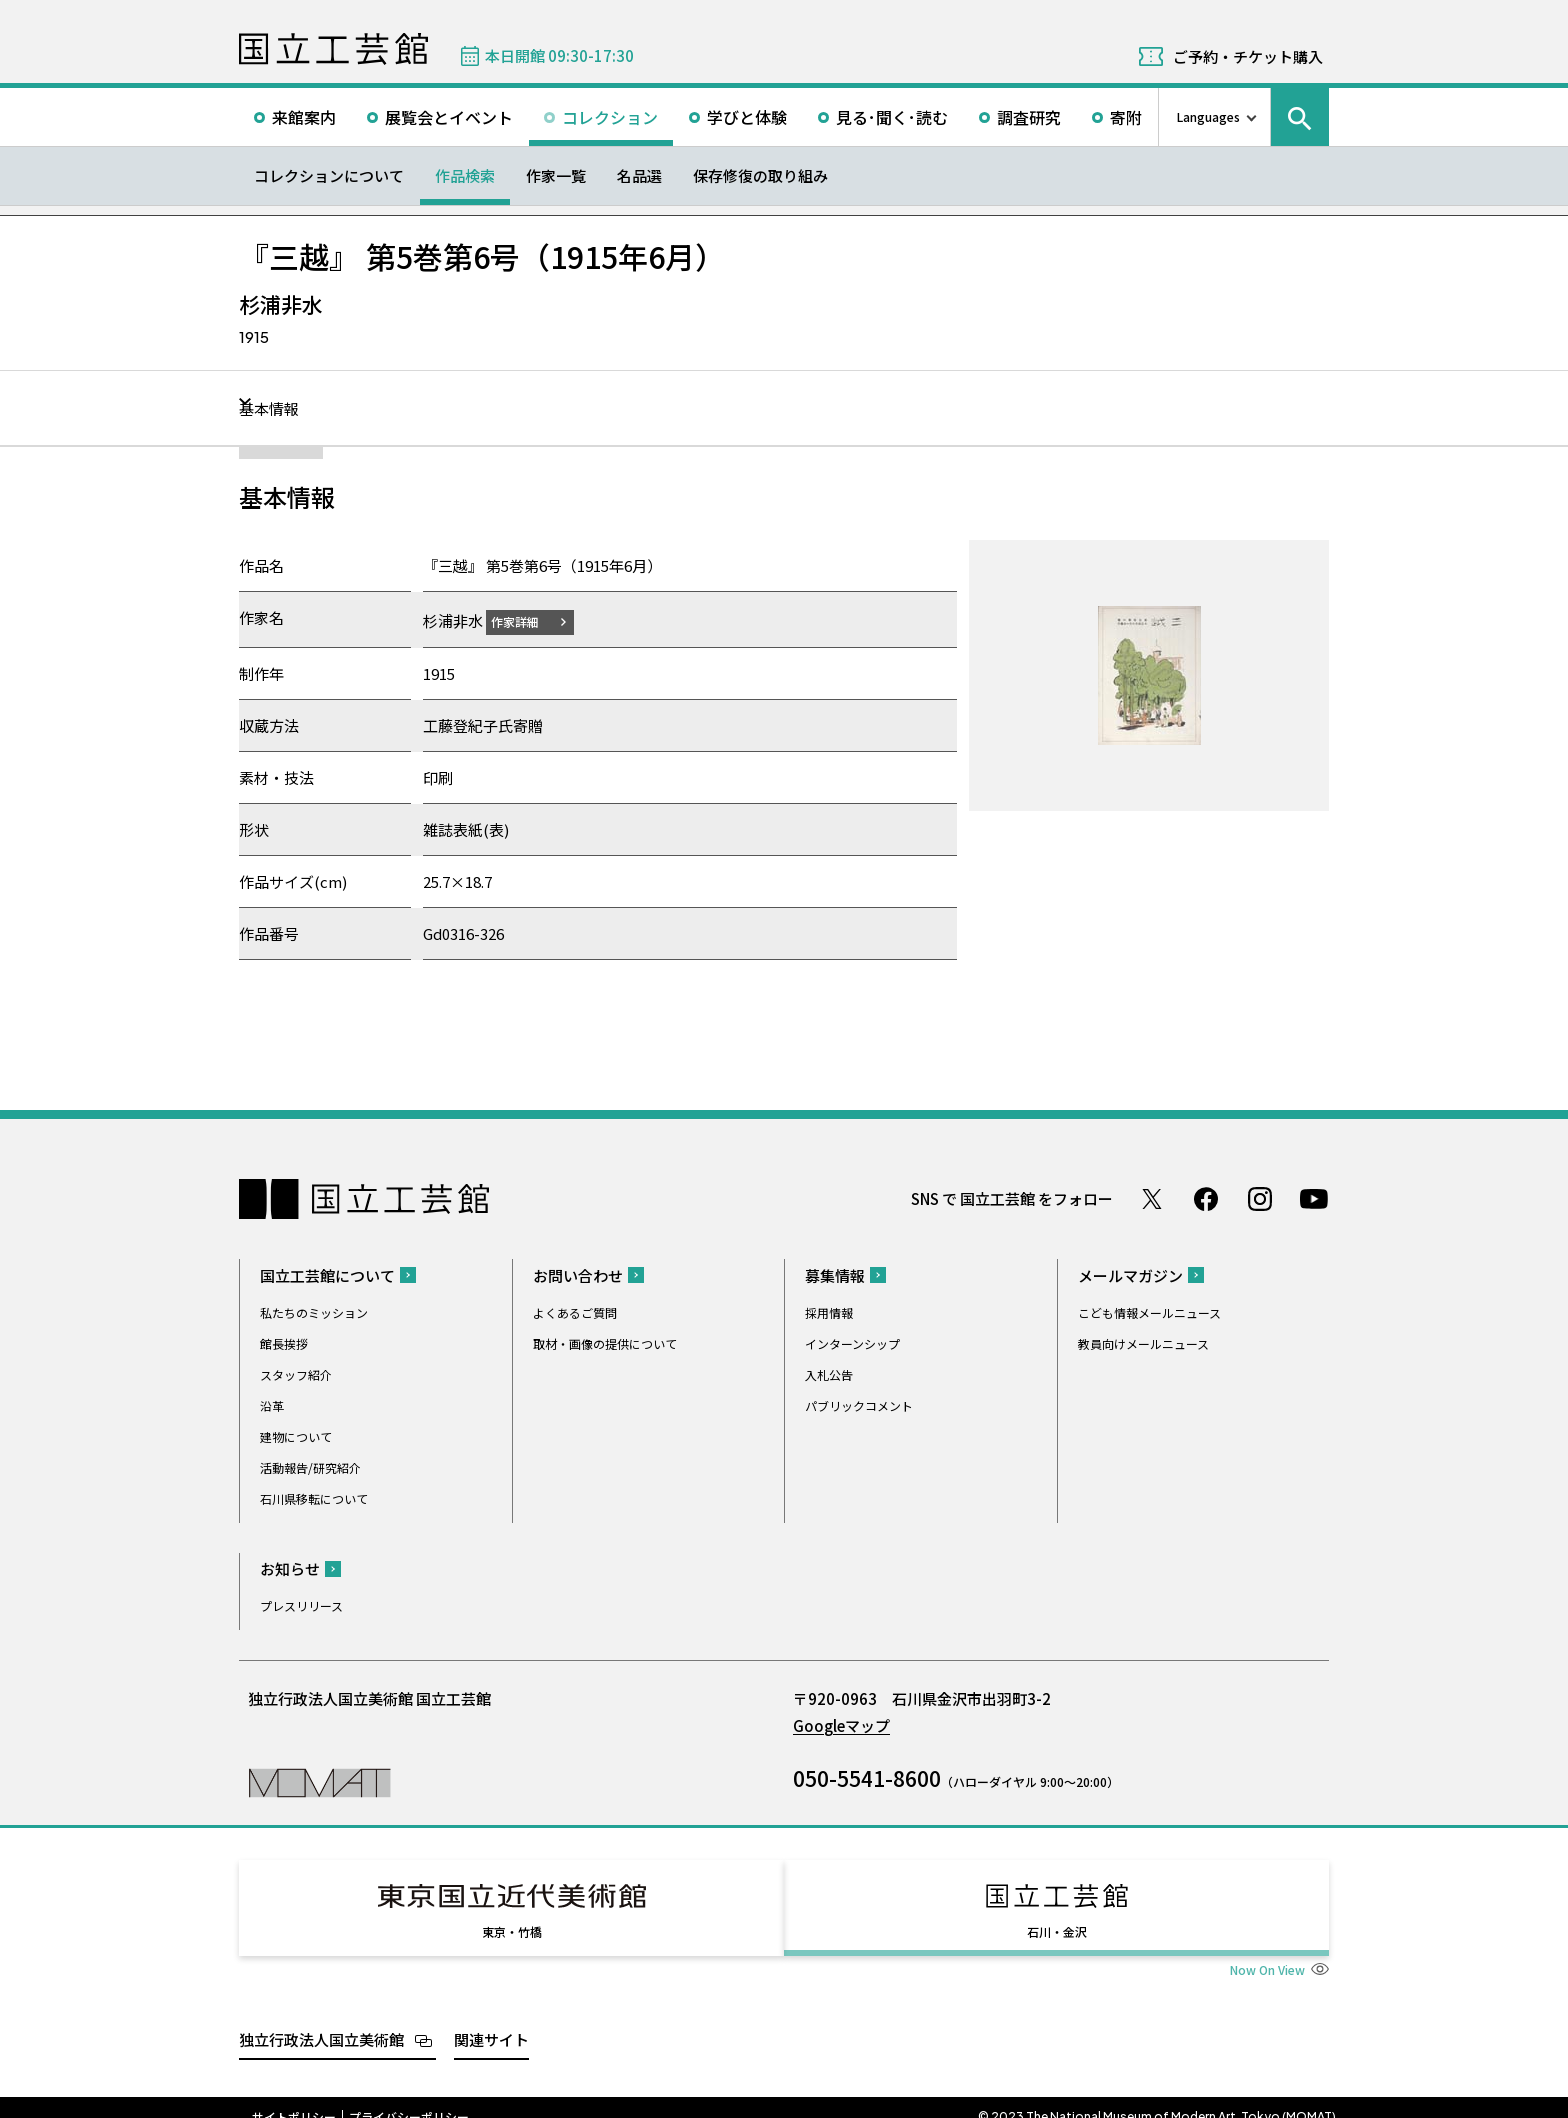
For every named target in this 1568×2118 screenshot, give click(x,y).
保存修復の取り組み (760, 175)
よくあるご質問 (575, 1311)
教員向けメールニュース (1143, 1342)
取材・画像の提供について (605, 1342)
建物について (296, 1435)
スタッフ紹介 (296, 1373)
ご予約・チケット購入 (1248, 56)
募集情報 (835, 1274)
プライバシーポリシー (409, 2098)
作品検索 (465, 175)
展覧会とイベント (449, 117)
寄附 (1126, 117)
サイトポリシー (294, 2098)
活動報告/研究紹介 (310, 1466)
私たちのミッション (314, 1311)
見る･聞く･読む (892, 117)
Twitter (1152, 1198)
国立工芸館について (327, 1274)
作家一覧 (556, 175)
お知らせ (290, 1567)
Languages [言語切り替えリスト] (1208, 116)
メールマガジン (1130, 1274)
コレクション (610, 117)
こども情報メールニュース (1149, 1311)
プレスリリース (301, 1604)
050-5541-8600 (867, 1777)
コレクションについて (329, 175)
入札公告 (829, 1373)
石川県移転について (314, 1497)
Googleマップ (841, 1724)
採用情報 (829, 1311)
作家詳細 (527, 620)
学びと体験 (747, 117)
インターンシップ (852, 1342)
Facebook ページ (1206, 1198)
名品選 (639, 175)
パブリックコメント (859, 1404)
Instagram (1260, 1198)
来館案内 (304, 117)
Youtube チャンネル (1314, 1198)
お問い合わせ (578, 1274)
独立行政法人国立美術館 (321, 2020)
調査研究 (1029, 117)
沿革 (272, 1404)
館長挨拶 (284, 1342)
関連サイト (491, 2020)
